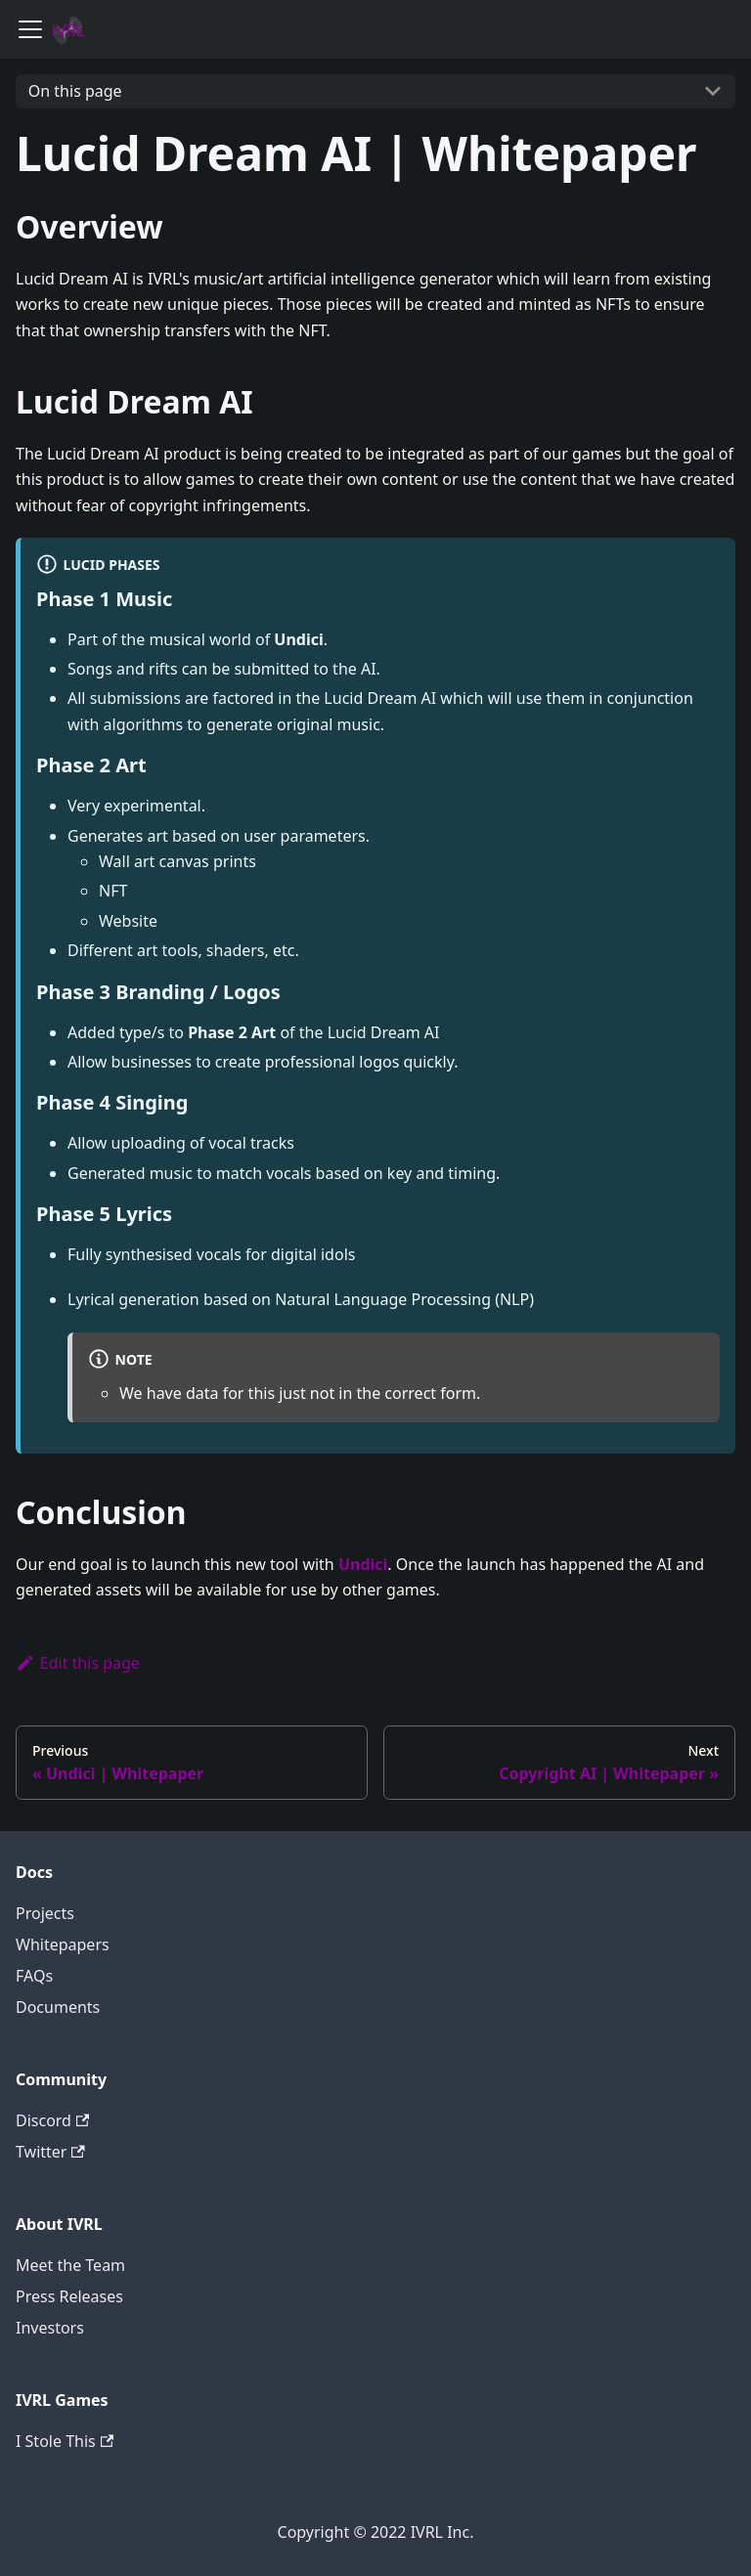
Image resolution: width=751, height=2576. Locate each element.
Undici (362, 1564)
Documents (58, 2007)
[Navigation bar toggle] (30, 29)
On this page (75, 91)
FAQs (34, 1976)
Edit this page (78, 1663)
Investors (50, 2327)
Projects (45, 1913)
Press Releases (69, 2296)
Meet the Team (70, 2265)
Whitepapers (63, 1944)
